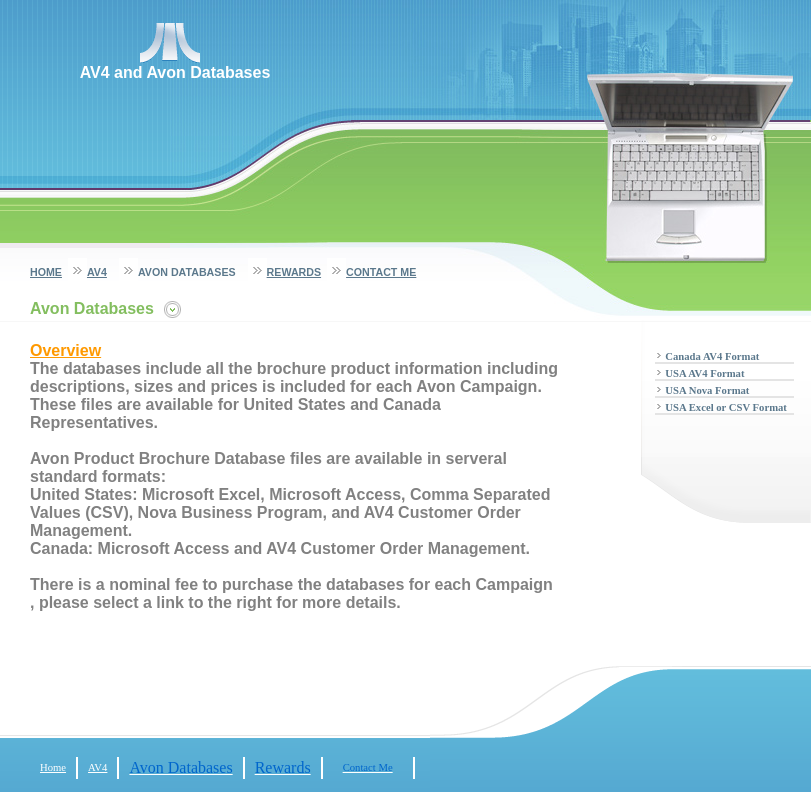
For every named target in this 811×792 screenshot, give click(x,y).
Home (46, 272)
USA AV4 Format (704, 373)
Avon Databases (187, 272)
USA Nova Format (707, 390)
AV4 (97, 272)
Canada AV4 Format (712, 356)
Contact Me (381, 272)
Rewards (294, 272)
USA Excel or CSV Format (726, 407)
